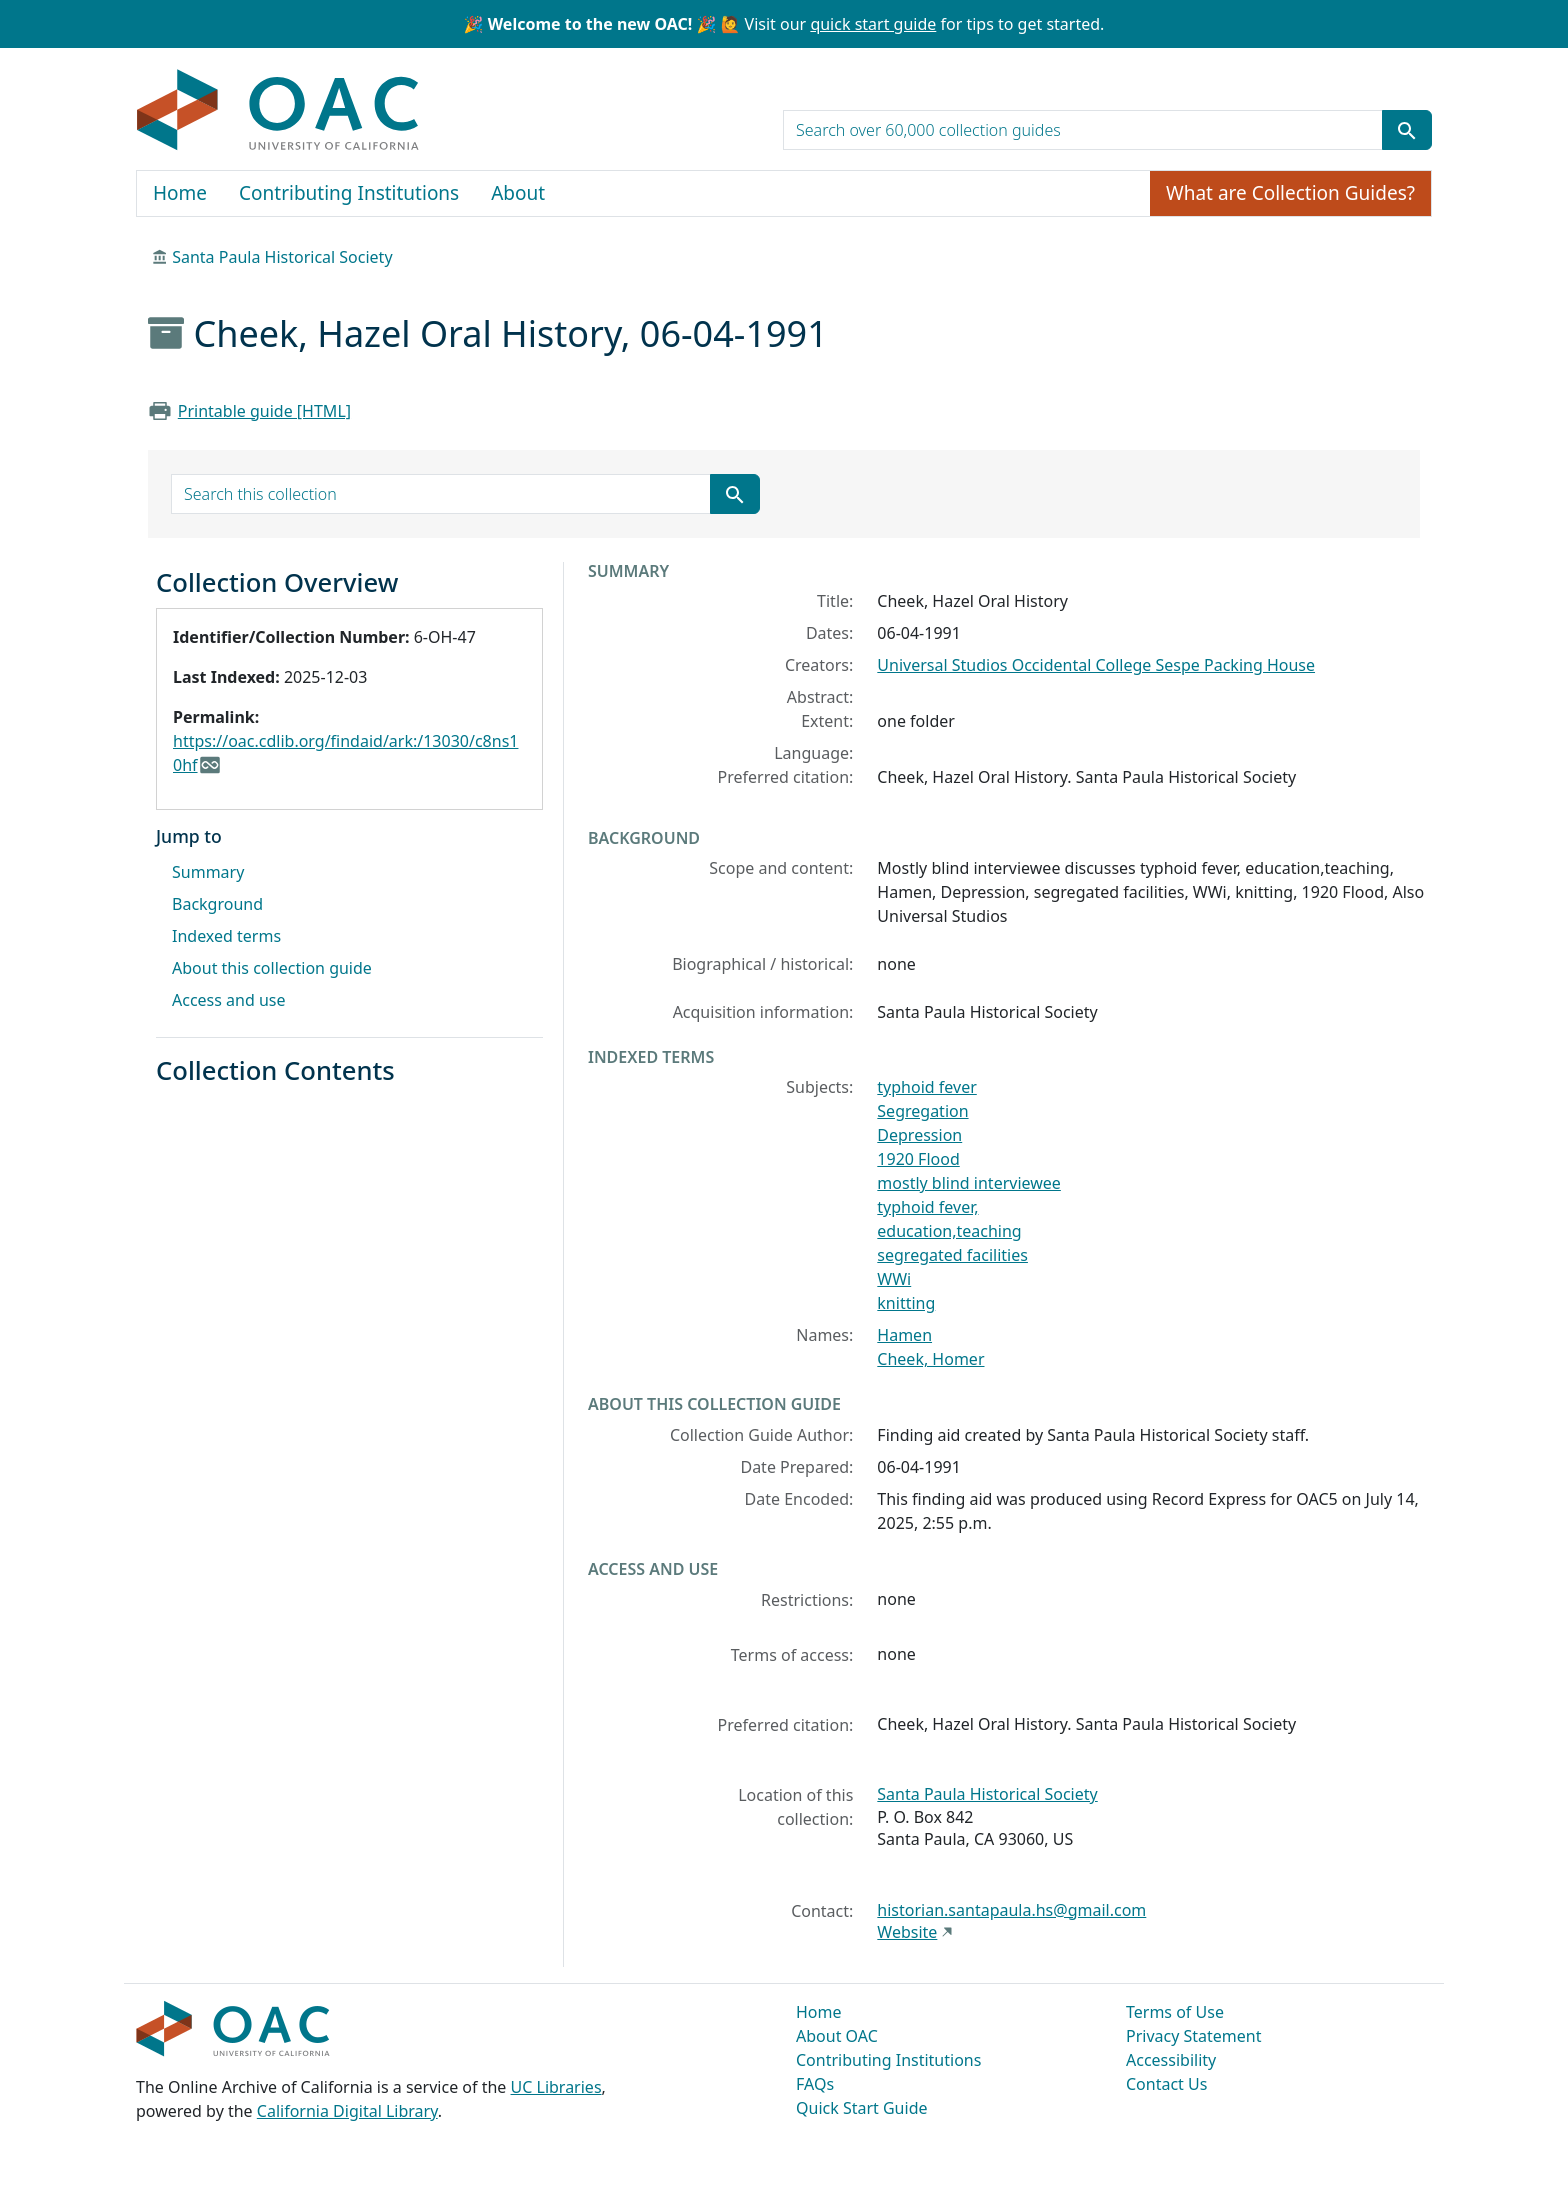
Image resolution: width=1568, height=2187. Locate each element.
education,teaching (949, 1231)
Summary (208, 872)
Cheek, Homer (930, 1359)
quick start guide (873, 24)
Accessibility (1171, 2060)
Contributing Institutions (349, 193)
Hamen (904, 1335)
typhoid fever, (927, 1207)
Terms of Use (1175, 2012)
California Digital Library (347, 2111)
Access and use (229, 1000)
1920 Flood (918, 1159)
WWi (894, 1279)
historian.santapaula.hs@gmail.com (1011, 1910)
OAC (278, 111)
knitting (906, 1303)
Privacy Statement (1194, 2036)
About (518, 193)
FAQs (815, 2084)
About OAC (837, 2036)
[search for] (1083, 130)
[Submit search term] (1407, 130)
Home (180, 193)
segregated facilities (952, 1255)
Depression (919, 1135)
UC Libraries (556, 2087)
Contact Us (1166, 2084)
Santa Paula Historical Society (282, 257)
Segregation (922, 1111)
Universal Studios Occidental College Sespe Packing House (1096, 665)
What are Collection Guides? (1290, 193)
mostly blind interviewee (969, 1183)
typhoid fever (926, 1087)
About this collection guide (272, 968)
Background (217, 904)
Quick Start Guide (862, 2108)
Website (907, 1932)
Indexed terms (226, 936)
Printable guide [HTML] (264, 411)
